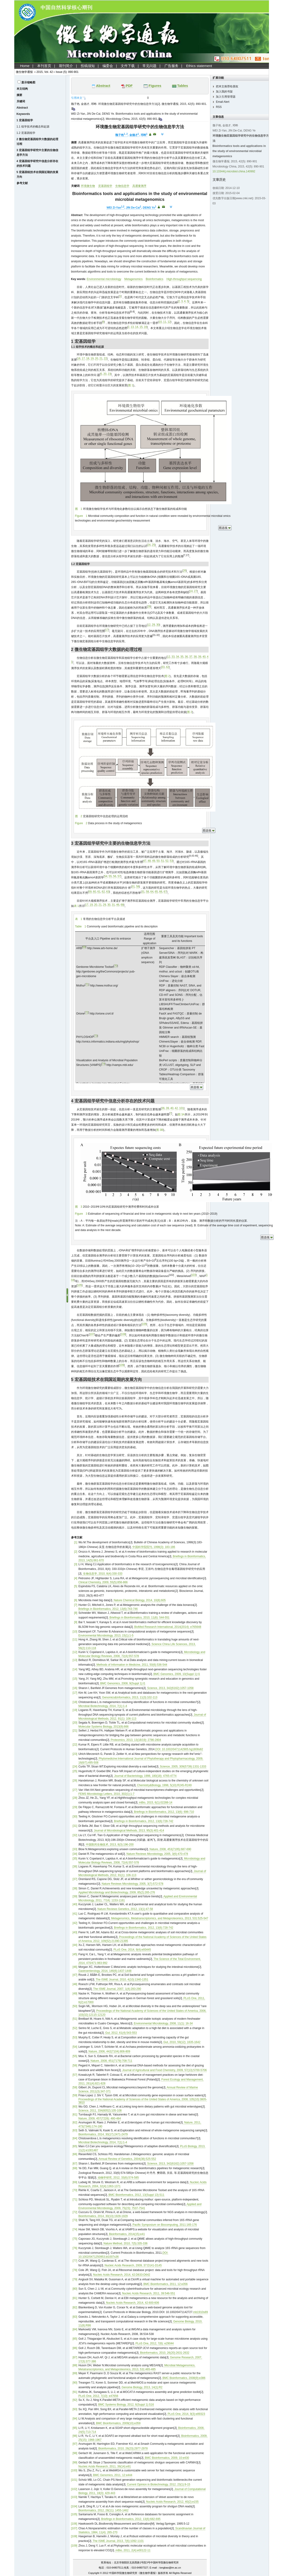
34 (177, 656)
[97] (75, 2443)
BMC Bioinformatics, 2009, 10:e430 (166, 2457)
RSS (219, 107)
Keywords (23, 114)
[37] (75, 1879)
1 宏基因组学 (25, 120)
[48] (75, 1984)
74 (103, 1063)
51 (162, 860)
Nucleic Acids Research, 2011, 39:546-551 (148, 2293)
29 (153, 624)
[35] (75, 1858)
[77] (75, 2260)
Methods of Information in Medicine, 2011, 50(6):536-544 (131, 1664)
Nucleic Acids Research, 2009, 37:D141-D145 (133, 2265)
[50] (75, 2006)
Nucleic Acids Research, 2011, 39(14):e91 (104, 2466)
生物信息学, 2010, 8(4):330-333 (102, 1573)
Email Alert (222, 101)
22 (105, 358)
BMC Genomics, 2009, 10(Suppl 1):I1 (176, 1674)
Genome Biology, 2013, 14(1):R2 (142, 2387)
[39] (75, 1896)
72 (86, 1012)
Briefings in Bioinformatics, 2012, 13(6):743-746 (108, 1609)
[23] (75, 1754)
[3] (75, 1564)
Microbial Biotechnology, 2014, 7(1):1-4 (102, 1706)
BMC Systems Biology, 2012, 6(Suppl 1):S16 (126, 2404)
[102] (74, 2489)
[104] (74, 2506)
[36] (75, 1866)
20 (96, 358)
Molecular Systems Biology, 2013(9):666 (103, 1726)
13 (132, 327)
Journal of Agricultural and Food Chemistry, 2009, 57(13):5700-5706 (164, 2070)
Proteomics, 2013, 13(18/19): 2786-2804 (135, 1740)
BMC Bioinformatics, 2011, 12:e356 (165, 2284)
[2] (75, 1551)
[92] (75, 2400)
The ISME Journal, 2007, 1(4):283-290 (116, 1989)
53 (171, 860)
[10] (75, 1631)
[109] (74, 2545)
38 (195, 656)
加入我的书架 (224, 91)
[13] (75, 1660)
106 (144, 1324)
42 (167, 667)
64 (151, 891)
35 (181, 656)
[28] (75, 1797)
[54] (75, 2046)
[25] (75, 1771)
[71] (75, 2199)
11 (164, 321)
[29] (75, 1807)
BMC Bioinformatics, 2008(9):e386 (183, 2378)
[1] (75, 1542)
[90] (75, 2382)
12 (169, 321)
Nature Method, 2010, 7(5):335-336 (125, 2243)
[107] (74, 2528)
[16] (75, 1688)
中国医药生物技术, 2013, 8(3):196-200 (109, 1844)
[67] (75, 2163)
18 (87, 358)
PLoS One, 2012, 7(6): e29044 (154, 2343)
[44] (75, 1945)
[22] (75, 1744)
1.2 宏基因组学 (26, 133)
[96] (75, 2436)
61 (98, 891)
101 (181, 1108)
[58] (75, 2087)
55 (110, 876)
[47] (75, 1974)
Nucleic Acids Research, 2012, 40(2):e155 (171, 2501)
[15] (75, 1678)
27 (195, 591)
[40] (75, 1904)
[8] (75, 1612)
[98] (75, 2453)
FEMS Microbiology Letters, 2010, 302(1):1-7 (106, 1793)
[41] (75, 1913)
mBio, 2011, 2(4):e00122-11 (133, 2550)
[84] (75, 2329)
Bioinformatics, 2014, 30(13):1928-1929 (103, 2216)
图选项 (223, 527)
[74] (75, 2229)
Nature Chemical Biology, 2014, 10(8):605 (139, 1600)
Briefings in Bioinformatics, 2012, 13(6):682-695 (130, 2519)
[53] (75, 2037)
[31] (75, 1825)
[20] (75, 1722)
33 (172, 656)
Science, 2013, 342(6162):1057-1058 (170, 1688)
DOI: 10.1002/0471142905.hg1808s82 (179, 1749)
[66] (75, 2154)
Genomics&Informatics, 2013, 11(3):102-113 (129, 1697)
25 (153, 544)
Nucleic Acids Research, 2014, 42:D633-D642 (121, 2274)
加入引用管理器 (226, 96)
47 (144, 860)
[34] (75, 1854)
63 (107, 891)
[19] (75, 1710)
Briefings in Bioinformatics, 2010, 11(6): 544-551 (139, 1617)
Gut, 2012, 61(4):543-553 (121, 2032)
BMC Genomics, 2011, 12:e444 (112, 2475)
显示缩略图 (28, 82)
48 (149, 860)
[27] (75, 1790)
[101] (74, 2479)
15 (140, 327)
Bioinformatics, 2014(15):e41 (126, 2234)
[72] (75, 2212)
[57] (75, 2074)
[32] (75, 1835)
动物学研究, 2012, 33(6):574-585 (118, 2177)
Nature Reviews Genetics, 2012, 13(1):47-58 (125, 1909)
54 (105, 876)
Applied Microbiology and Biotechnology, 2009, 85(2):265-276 (116, 1892)
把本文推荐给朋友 (227, 86)
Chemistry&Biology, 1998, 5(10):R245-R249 (164, 1785)
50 (158, 860)
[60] (75, 2106)
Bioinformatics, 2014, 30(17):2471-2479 (103, 2134)
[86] (75, 2348)
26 (184, 570)
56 (114, 876)
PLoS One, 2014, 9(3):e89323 (186, 2414)
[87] (75, 2357)
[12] (75, 1652)
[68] (75, 2168)
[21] (75, 1730)
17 (83, 358)
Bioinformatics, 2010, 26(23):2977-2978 (123, 2448)
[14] (75, 1669)
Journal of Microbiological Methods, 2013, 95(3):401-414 (128, 1830)
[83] (75, 2316)
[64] (75, 2138)
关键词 (21, 101)
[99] (75, 2462)
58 (137, 886)
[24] (75, 1766)
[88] (75, 2365)
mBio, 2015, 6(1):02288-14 (155, 1802)
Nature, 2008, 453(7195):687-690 (170, 1849)
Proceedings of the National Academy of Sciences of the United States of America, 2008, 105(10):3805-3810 (142, 2101)
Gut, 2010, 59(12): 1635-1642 (181, 2042)
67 (165, 891)
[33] (75, 1849)
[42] (75, 1923)
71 (87, 984)
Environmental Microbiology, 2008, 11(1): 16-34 (163, 2023)
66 (160, 891)
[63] (75, 2130)
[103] (74, 2497)
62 (103, 891)
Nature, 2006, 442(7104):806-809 (109, 2051)
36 (186, 656)
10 (160, 321)
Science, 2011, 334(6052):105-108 (100, 2110)
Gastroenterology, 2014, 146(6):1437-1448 (104, 1971)
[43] (75, 1932)
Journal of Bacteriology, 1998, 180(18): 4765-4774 (145, 1776)
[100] (74, 2470)
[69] (75, 2182)
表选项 (195, 1087)
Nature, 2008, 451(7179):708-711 (111, 2060)
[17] (75, 1692)
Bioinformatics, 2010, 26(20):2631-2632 (164, 2352)
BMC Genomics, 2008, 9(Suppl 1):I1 (122, 1683)
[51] (75, 2018)
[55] (75, 2056)
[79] (75, 2279)
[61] (75, 2114)
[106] (74, 2523)
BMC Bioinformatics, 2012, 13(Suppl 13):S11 (136, 2194)
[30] (75, 1816)
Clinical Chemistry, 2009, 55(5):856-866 (103, 1582)
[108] (74, 2536)
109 (121, 1365)
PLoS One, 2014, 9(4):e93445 (132, 1949)
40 (204, 656)
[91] (75, 2392)
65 (156, 891)
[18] (75, 1702)
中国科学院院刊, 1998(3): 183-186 (153, 1547)
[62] (75, 2122)
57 (118, 876)
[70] (75, 2190)
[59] (75, 2095)
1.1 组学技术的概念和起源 (33, 126)
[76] (75, 2248)
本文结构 (22, 88)
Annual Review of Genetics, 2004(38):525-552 (127, 2159)
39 (199, 656)
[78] (75, 2270)
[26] (75, 1780)
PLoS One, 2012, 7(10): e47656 (98, 2396)
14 (136, 327)
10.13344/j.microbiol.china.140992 (234, 171)
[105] (74, 2514)
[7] (75, 1605)
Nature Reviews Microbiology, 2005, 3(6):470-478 (157, 1854)
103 (193, 1275)
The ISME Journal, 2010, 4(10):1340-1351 (121, 1979)
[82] (75, 2307)
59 (89, 891)
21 (100, 358)
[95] (75, 2428)
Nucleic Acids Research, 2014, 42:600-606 (132, 2302)
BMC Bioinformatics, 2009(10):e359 (117, 2423)
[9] (75, 1622)
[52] (75, 2028)
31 (133, 886)
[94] (75, 2418)
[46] (75, 1967)
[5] (75, 1586)
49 (153, 860)
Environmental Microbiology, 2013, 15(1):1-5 (105, 1635)
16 (145, 327)
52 (166, 860)
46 (117, 904)
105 (79, 1285)
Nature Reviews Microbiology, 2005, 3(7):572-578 (132, 1883)
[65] (75, 2146)
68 (122, 904)
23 (109, 374)
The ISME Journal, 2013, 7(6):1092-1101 (118, 2541)
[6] (75, 1600)
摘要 (19, 95)
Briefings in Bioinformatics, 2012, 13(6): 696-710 (163, 1811)
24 (148, 544)
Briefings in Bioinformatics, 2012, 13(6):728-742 (143, 1821)
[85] (75, 2338)
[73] (75, 2220)
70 (115, 965)
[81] (75, 2298)
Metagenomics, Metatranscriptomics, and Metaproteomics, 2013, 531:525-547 (159, 1918)
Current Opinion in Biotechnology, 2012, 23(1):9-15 (158, 2484)
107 (92, 1334)
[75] (75, 2238)
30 (157, 624)
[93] (75, 2409)
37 (190, 656)
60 (94, 891)
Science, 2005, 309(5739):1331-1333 (182, 1766)
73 (95, 1035)
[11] (75, 1639)
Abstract (22, 107)
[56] (75, 2065)
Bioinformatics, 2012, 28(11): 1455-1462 (103, 2510)
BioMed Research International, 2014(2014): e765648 (167, 1627)
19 (92, 358)
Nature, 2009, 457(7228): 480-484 (99, 2118)
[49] (75, 1993)
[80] (75, 2288)
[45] (75, 1954)
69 (84, 947)
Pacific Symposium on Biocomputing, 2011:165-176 (164, 2224)
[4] (75, 1578)
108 (123, 1334)
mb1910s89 (200, 2312)
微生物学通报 (24, 72)
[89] (75, 2373)
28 (148, 606)
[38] (75, 1888)
